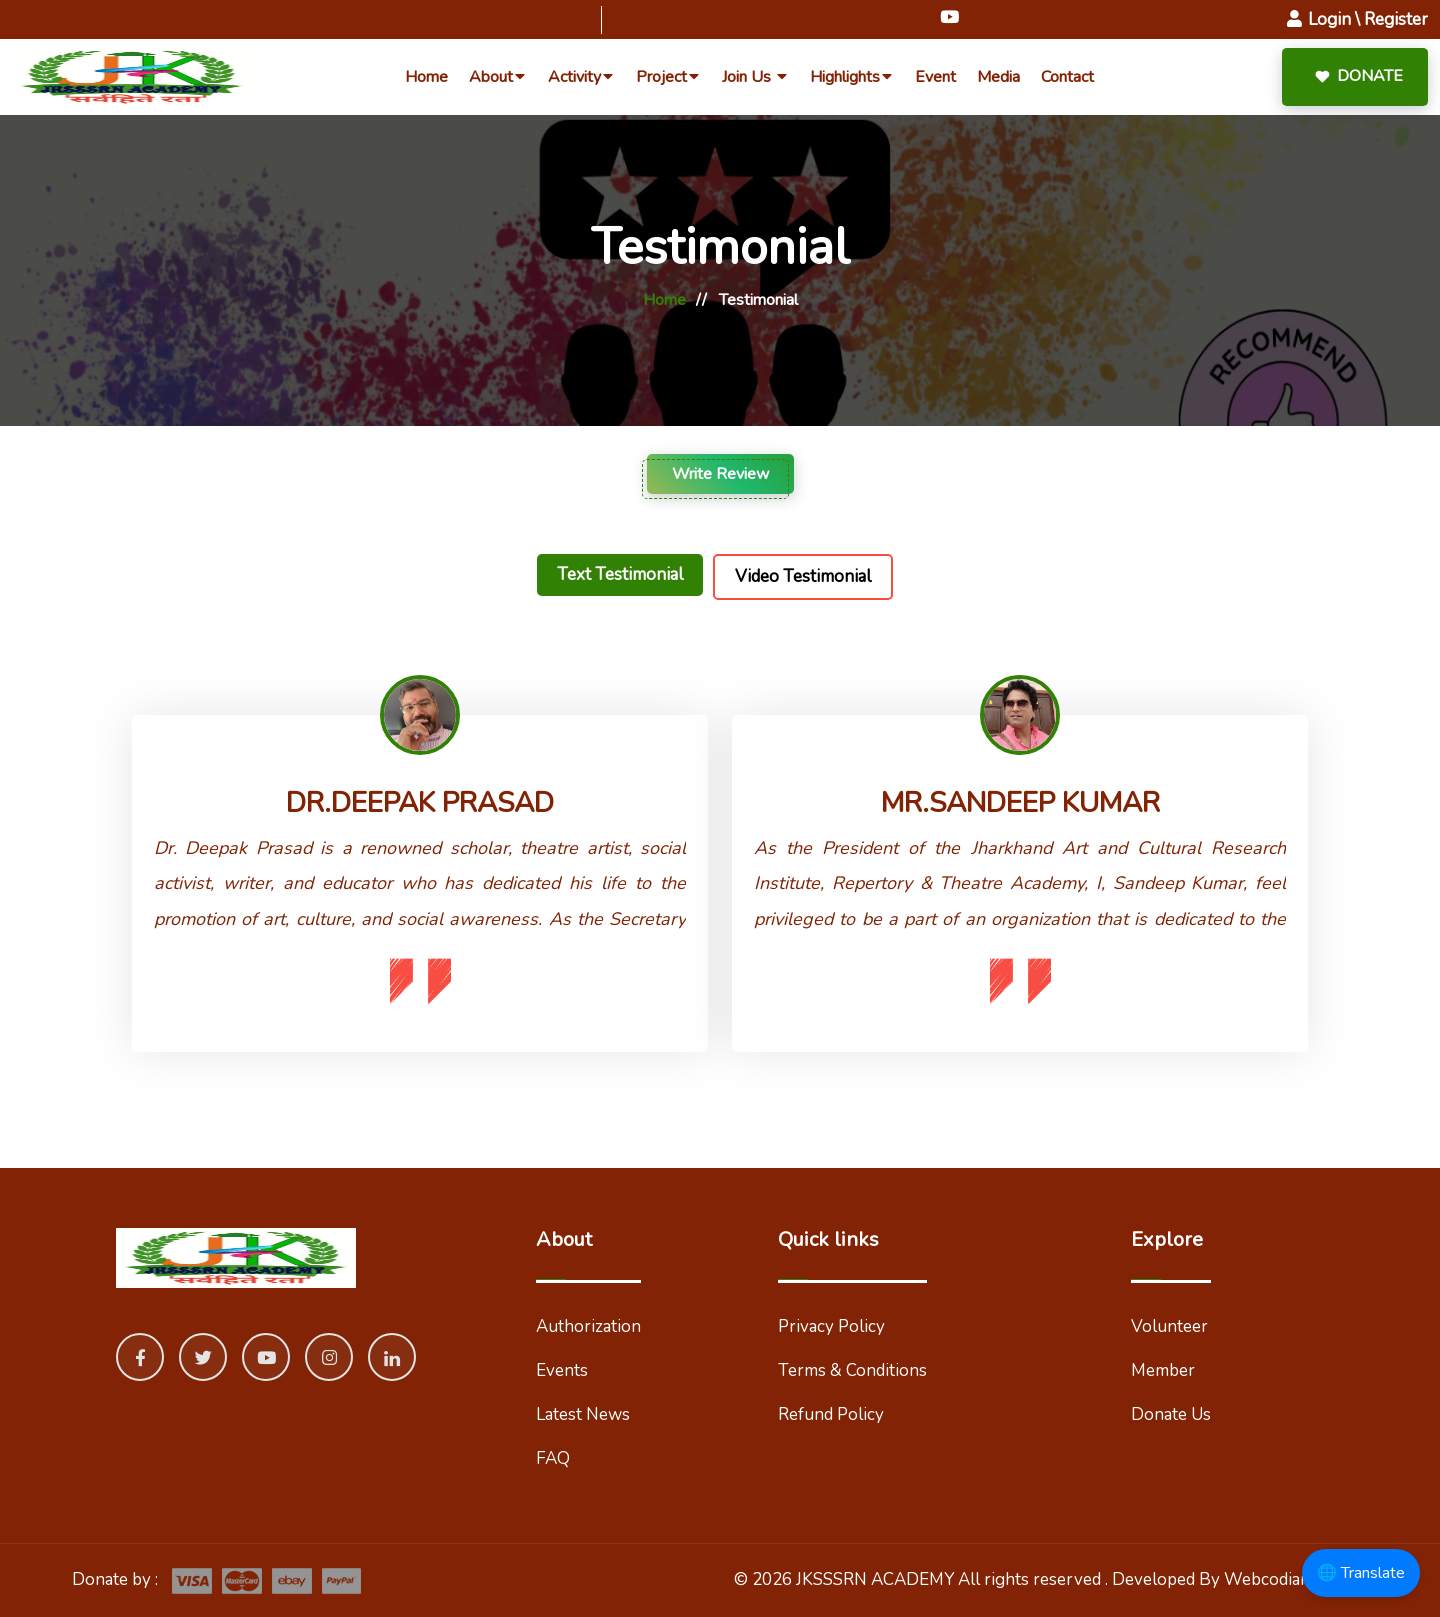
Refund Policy (831, 1414)
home (426, 77)
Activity (581, 77)
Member (1163, 1370)
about (498, 77)
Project (668, 77)
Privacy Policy (831, 1326)
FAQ (553, 1458)
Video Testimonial (803, 576)
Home (664, 300)
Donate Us (1171, 1414)
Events (562, 1370)
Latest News (583, 1414)
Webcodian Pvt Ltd (1296, 1579)
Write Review (720, 474)
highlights (852, 77)
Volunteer (1169, 1326)
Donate (1347, 77)
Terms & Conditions (852, 1370)
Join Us (755, 77)
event (935, 77)
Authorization (588, 1326)
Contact (1067, 77)
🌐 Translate (1361, 1573)
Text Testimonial (620, 574)
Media (998, 77)
